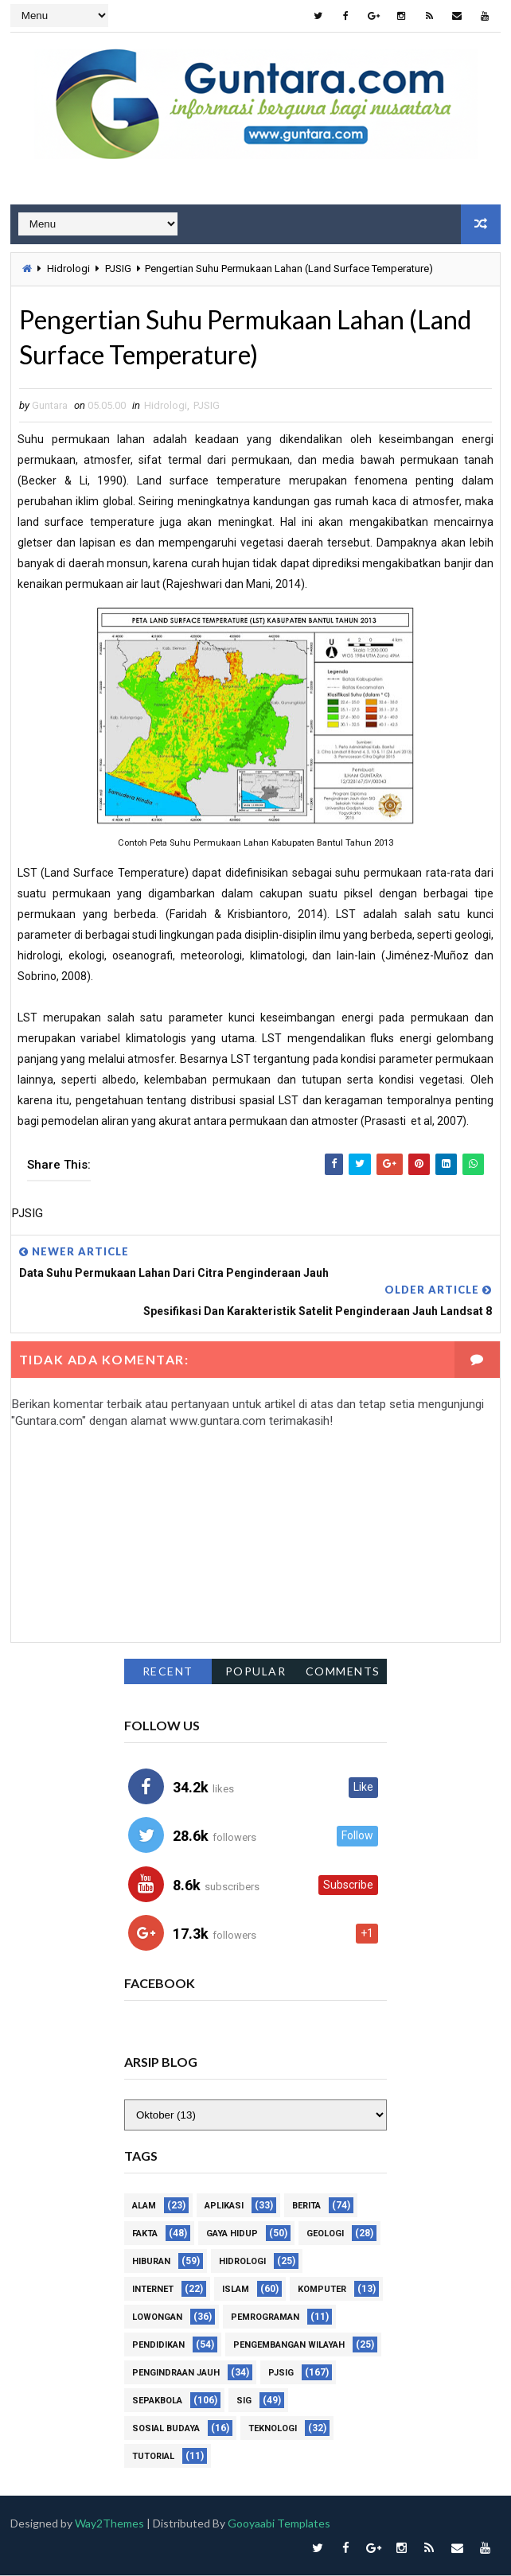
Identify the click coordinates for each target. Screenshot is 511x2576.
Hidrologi (68, 268)
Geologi (325, 2234)
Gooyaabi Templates (280, 2524)
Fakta (145, 2234)
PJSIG (118, 268)
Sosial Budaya (166, 2429)
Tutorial (153, 2457)
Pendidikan (158, 2346)
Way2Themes (110, 2524)
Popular (256, 1671)
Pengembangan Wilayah (289, 2346)
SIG (244, 2401)
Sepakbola (157, 2401)
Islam (235, 2290)
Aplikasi (224, 2206)
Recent (167, 1671)
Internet (153, 2290)
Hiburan (151, 2262)
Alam (144, 2206)
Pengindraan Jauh (176, 2373)
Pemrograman (265, 2318)
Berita (306, 2206)
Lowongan (157, 2318)
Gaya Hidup (232, 2234)
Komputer (322, 2290)
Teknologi (272, 2429)
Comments (343, 1671)
